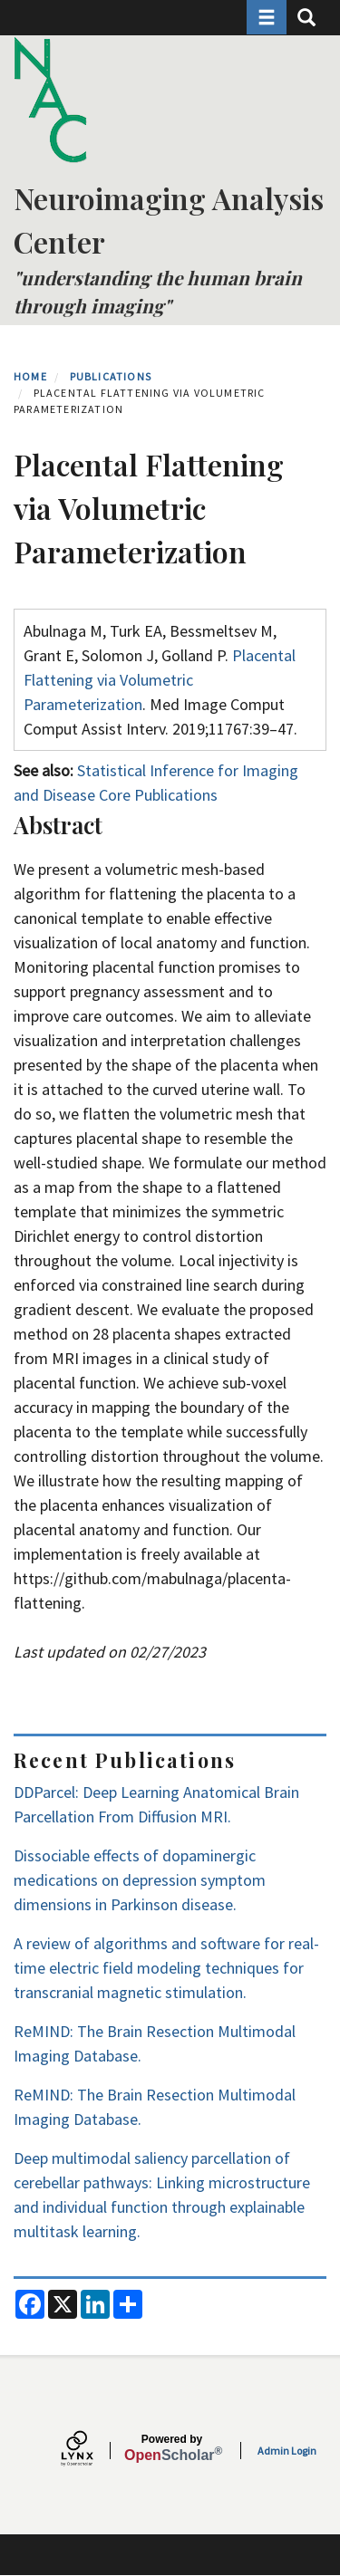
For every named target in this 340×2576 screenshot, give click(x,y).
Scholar (171, 2448)
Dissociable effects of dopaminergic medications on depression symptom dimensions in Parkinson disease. (140, 1880)
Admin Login (286, 2450)
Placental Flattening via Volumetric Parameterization (160, 680)
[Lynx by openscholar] (92, 2450)
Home (30, 376)
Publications (110, 376)
